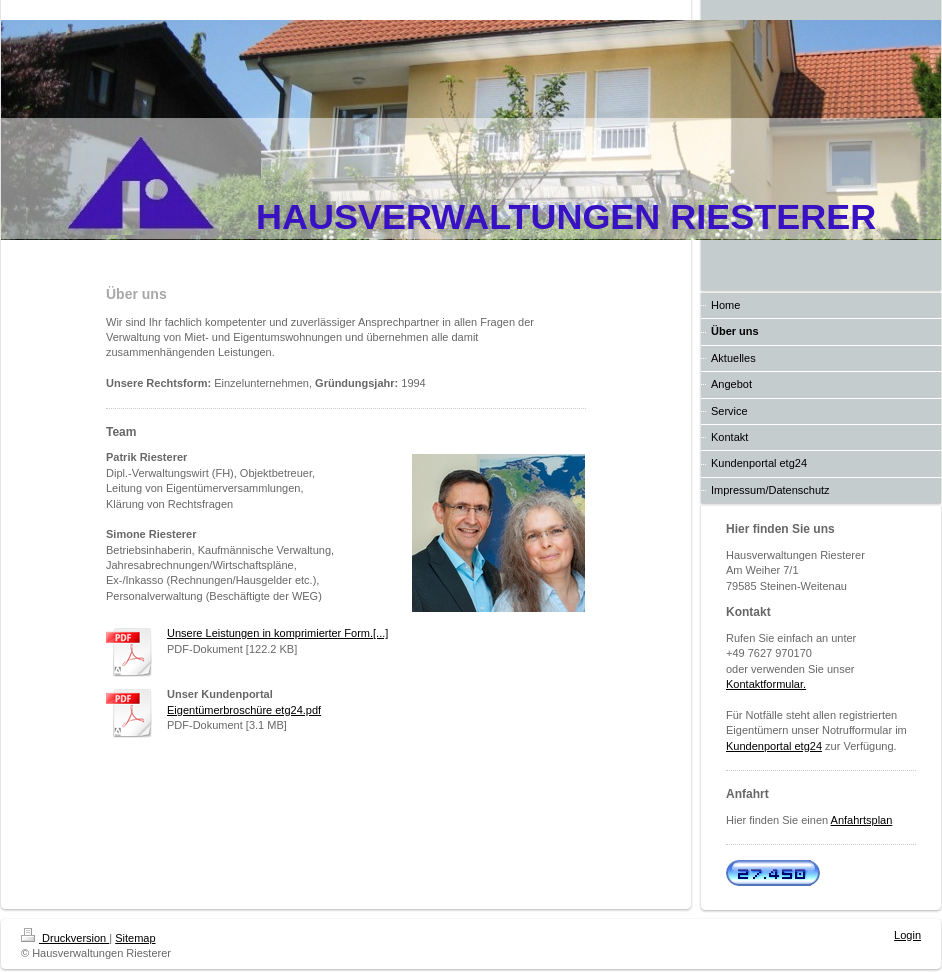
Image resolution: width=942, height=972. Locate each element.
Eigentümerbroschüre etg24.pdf (244, 710)
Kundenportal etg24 (774, 746)
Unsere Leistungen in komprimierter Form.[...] (277, 633)
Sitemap (135, 938)
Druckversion (65, 938)
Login (907, 935)
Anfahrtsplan (862, 820)
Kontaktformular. (766, 684)
